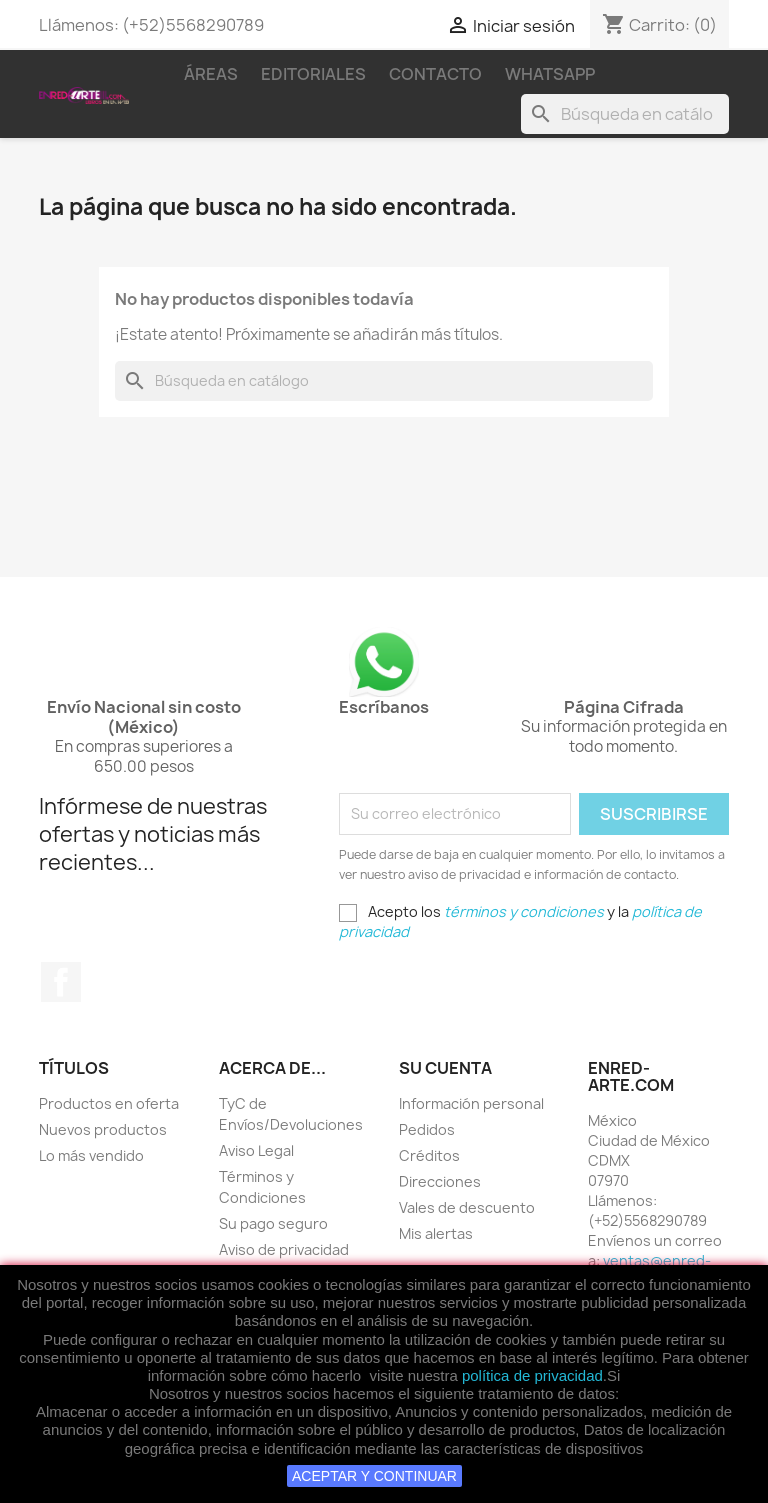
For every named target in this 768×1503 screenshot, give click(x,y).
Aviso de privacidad (284, 1249)
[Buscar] (625, 114)
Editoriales (313, 74)
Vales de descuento (467, 1207)
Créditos (429, 1155)
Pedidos (427, 1129)
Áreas (211, 74)
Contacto (435, 74)
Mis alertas (436, 1233)
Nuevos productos (103, 1129)
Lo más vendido (91, 1155)
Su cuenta (445, 1068)
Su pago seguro (273, 1223)
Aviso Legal (256, 1150)
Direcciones (440, 1181)
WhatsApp (550, 74)
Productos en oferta (109, 1103)
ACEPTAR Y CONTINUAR (374, 1476)
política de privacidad (532, 1375)
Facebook (61, 982)
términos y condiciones (524, 911)
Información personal (471, 1103)
